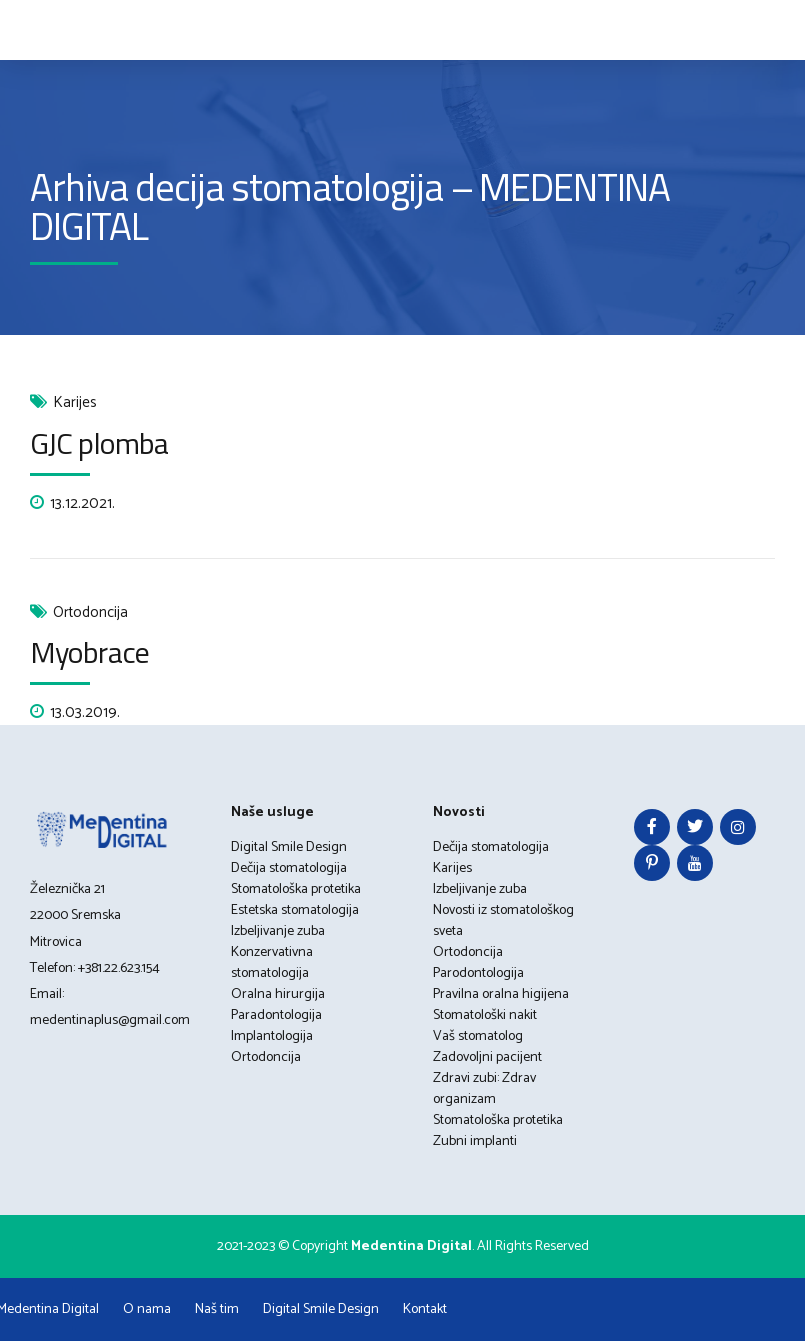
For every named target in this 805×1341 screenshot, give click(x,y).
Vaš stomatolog (478, 1036)
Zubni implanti (475, 1141)
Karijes (75, 403)
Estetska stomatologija (295, 910)
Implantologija (272, 1036)
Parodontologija (478, 973)
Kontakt (425, 1309)
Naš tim (217, 1309)
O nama (147, 1309)
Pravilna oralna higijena (501, 994)
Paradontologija (276, 1015)
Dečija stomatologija (289, 868)
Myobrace (89, 652)
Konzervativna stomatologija (272, 963)
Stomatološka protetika (296, 889)
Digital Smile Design (289, 847)
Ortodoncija (90, 613)
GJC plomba (99, 443)
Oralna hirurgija (278, 994)
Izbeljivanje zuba (278, 931)
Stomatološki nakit (485, 1015)
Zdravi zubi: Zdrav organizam (484, 1089)
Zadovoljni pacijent (487, 1057)
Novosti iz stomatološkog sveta (503, 921)
